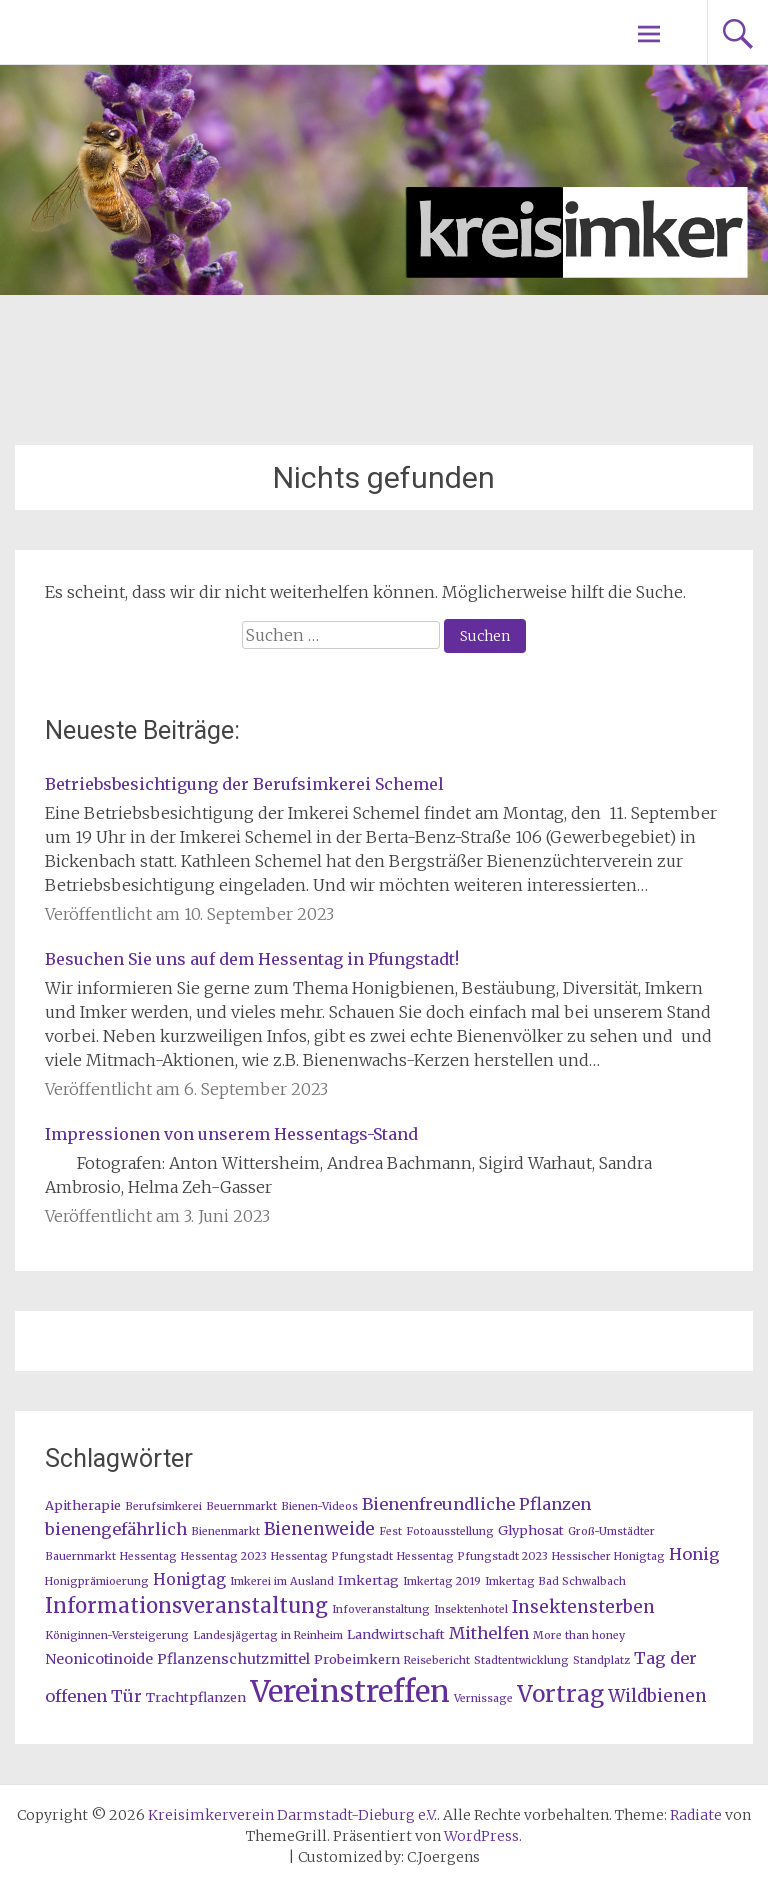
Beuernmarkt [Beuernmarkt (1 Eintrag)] (241, 1506)
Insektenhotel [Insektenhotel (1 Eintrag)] (471, 1609)
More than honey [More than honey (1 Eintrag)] (579, 1635)
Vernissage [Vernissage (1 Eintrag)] (483, 1698)
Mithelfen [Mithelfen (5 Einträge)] (489, 1633)
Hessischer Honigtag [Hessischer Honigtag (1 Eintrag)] (608, 1556)
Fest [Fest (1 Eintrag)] (390, 1531)
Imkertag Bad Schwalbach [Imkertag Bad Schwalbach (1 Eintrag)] (555, 1581)
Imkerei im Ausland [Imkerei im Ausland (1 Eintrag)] (282, 1581)
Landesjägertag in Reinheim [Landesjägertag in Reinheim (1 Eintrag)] (268, 1635)
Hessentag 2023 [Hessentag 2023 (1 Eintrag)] (224, 1556)
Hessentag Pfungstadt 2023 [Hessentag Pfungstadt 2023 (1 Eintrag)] (472, 1556)
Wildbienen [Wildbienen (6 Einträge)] (657, 1696)
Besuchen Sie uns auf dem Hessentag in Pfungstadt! (252, 959)
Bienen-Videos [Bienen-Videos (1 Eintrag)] (319, 1506)
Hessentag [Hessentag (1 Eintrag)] (148, 1556)
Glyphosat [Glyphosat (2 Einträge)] (531, 1530)
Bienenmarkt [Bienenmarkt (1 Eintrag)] (225, 1531)
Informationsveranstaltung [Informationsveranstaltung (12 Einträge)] (186, 1606)
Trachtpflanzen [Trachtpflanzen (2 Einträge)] (196, 1697)
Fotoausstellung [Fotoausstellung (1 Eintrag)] (450, 1531)
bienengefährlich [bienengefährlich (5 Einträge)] (116, 1529)
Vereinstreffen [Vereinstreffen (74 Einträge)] (350, 1691)
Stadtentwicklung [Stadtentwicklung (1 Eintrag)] (521, 1660)
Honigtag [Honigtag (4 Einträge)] (189, 1579)
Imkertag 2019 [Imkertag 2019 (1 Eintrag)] (442, 1581)
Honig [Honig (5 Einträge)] (694, 1554)
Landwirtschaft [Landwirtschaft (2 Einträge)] (396, 1634)
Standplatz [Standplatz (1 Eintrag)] (601, 1660)
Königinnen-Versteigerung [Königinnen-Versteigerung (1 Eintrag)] (117, 1635)
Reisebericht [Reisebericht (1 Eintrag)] (437, 1660)
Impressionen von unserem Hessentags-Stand (231, 1134)
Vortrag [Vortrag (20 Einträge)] (560, 1694)
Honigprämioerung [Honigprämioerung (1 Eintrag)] (97, 1581)
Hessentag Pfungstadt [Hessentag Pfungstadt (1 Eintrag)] (332, 1556)
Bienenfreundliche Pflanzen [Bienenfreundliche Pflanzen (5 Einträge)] (476, 1504)
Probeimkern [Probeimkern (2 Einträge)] (357, 1659)
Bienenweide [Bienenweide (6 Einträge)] (319, 1529)
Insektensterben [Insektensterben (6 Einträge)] (583, 1607)
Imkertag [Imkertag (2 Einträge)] (368, 1580)
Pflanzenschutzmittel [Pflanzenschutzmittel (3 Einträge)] (233, 1659)
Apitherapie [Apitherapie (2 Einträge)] (83, 1505)
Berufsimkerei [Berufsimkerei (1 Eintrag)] (163, 1506)
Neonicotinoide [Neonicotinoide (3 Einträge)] (99, 1659)
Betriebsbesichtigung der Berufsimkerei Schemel (244, 784)
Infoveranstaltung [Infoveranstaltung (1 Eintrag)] (381, 1609)
